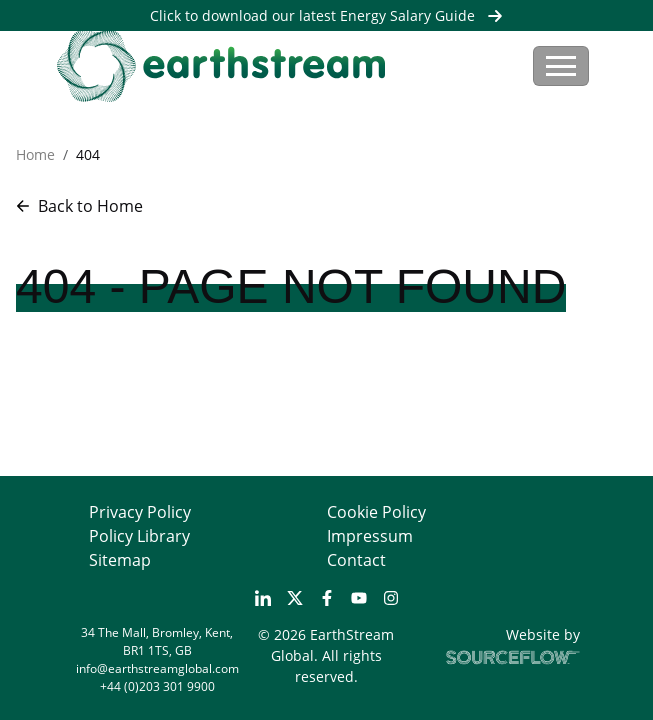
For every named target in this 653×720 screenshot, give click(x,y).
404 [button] (88, 154)
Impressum (370, 536)
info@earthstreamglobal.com (157, 668)
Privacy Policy (140, 512)
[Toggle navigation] (561, 66)
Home (35, 154)
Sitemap (120, 560)
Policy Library (139, 536)
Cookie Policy (376, 512)
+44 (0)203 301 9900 (157, 686)
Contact (356, 560)
